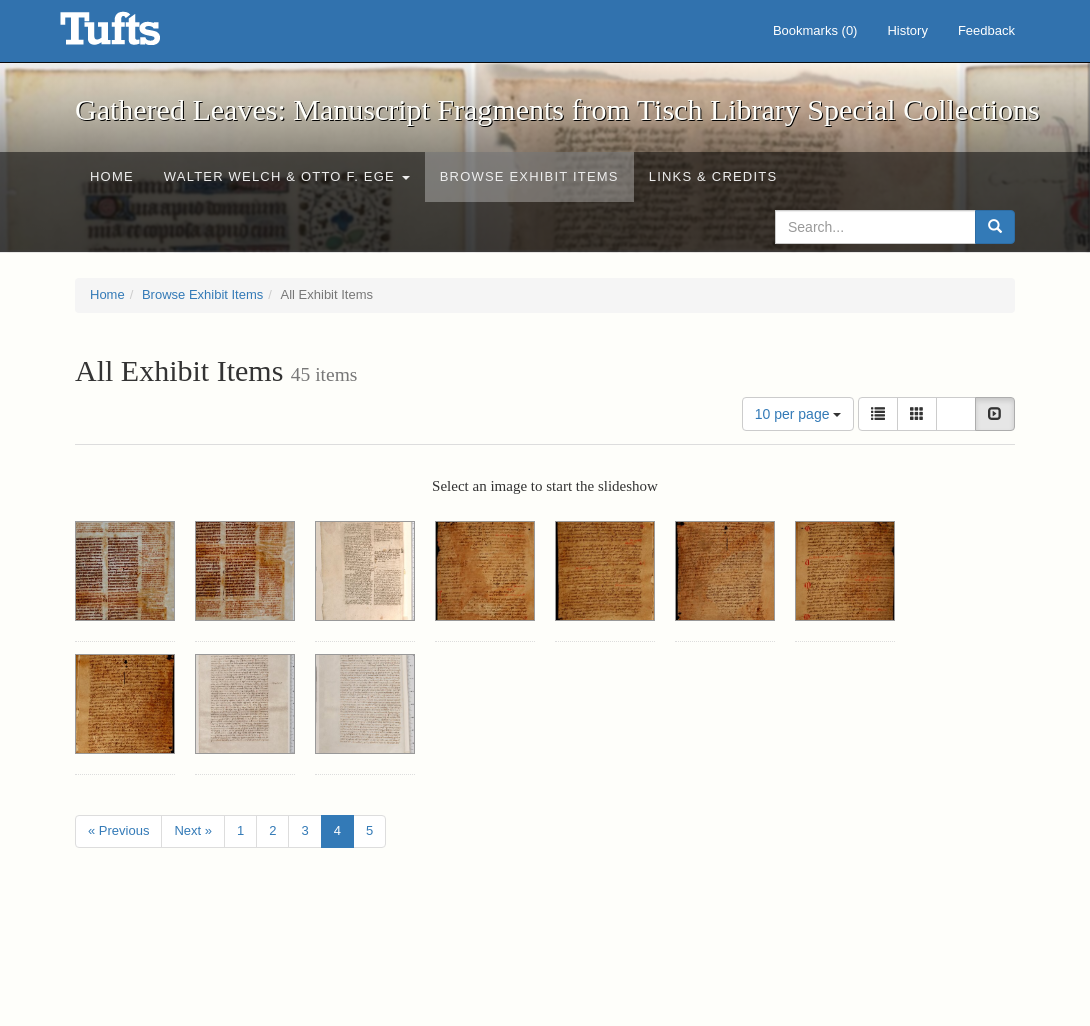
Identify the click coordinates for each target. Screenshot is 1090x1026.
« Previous (118, 830)
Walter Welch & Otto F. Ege (287, 176)
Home (112, 176)
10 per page (798, 414)
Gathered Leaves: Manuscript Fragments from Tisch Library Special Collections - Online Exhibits (135, 35)
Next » (193, 830)
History (907, 30)
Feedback (986, 30)
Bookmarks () (815, 30)
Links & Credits (713, 176)
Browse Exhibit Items (529, 176)
